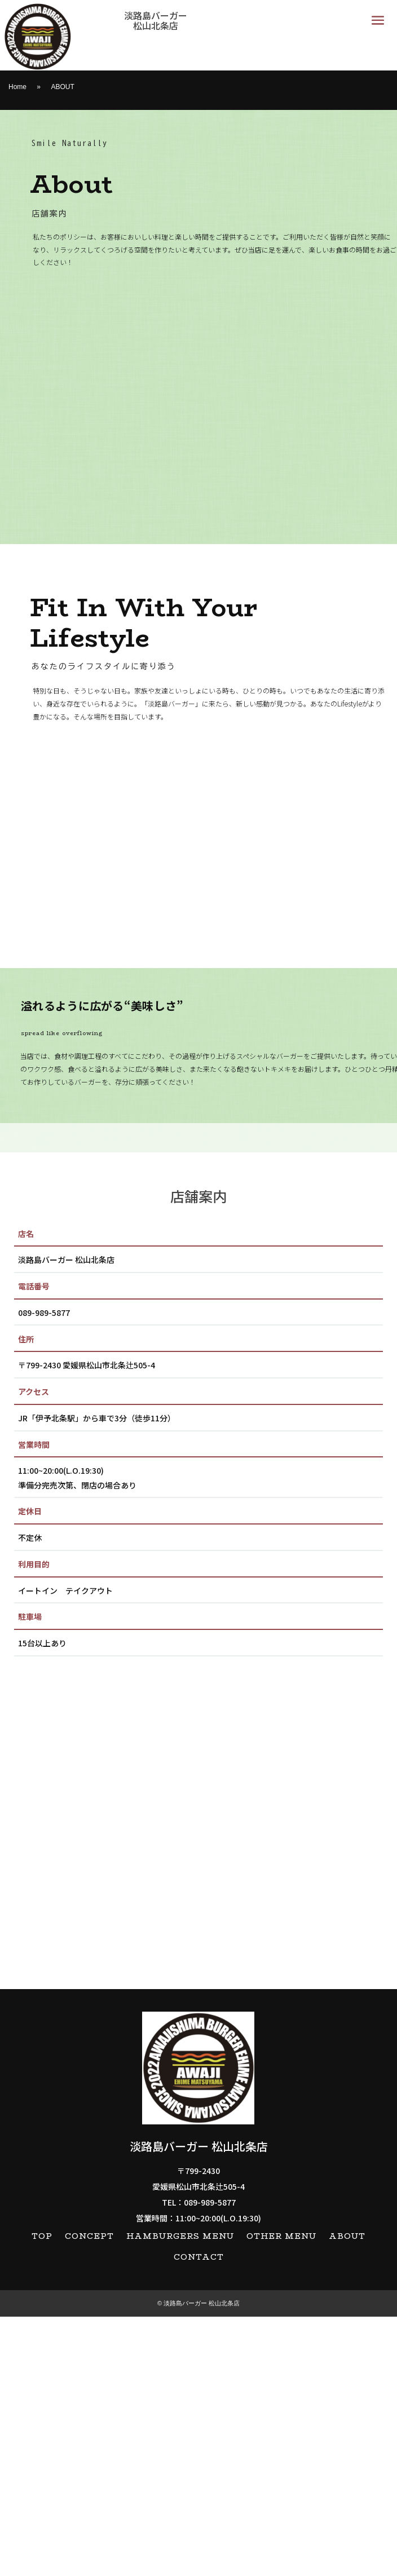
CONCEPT (89, 2496)
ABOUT (347, 2496)
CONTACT (199, 2516)
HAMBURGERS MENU (180, 2496)
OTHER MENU (281, 2496)
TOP (42, 2496)
